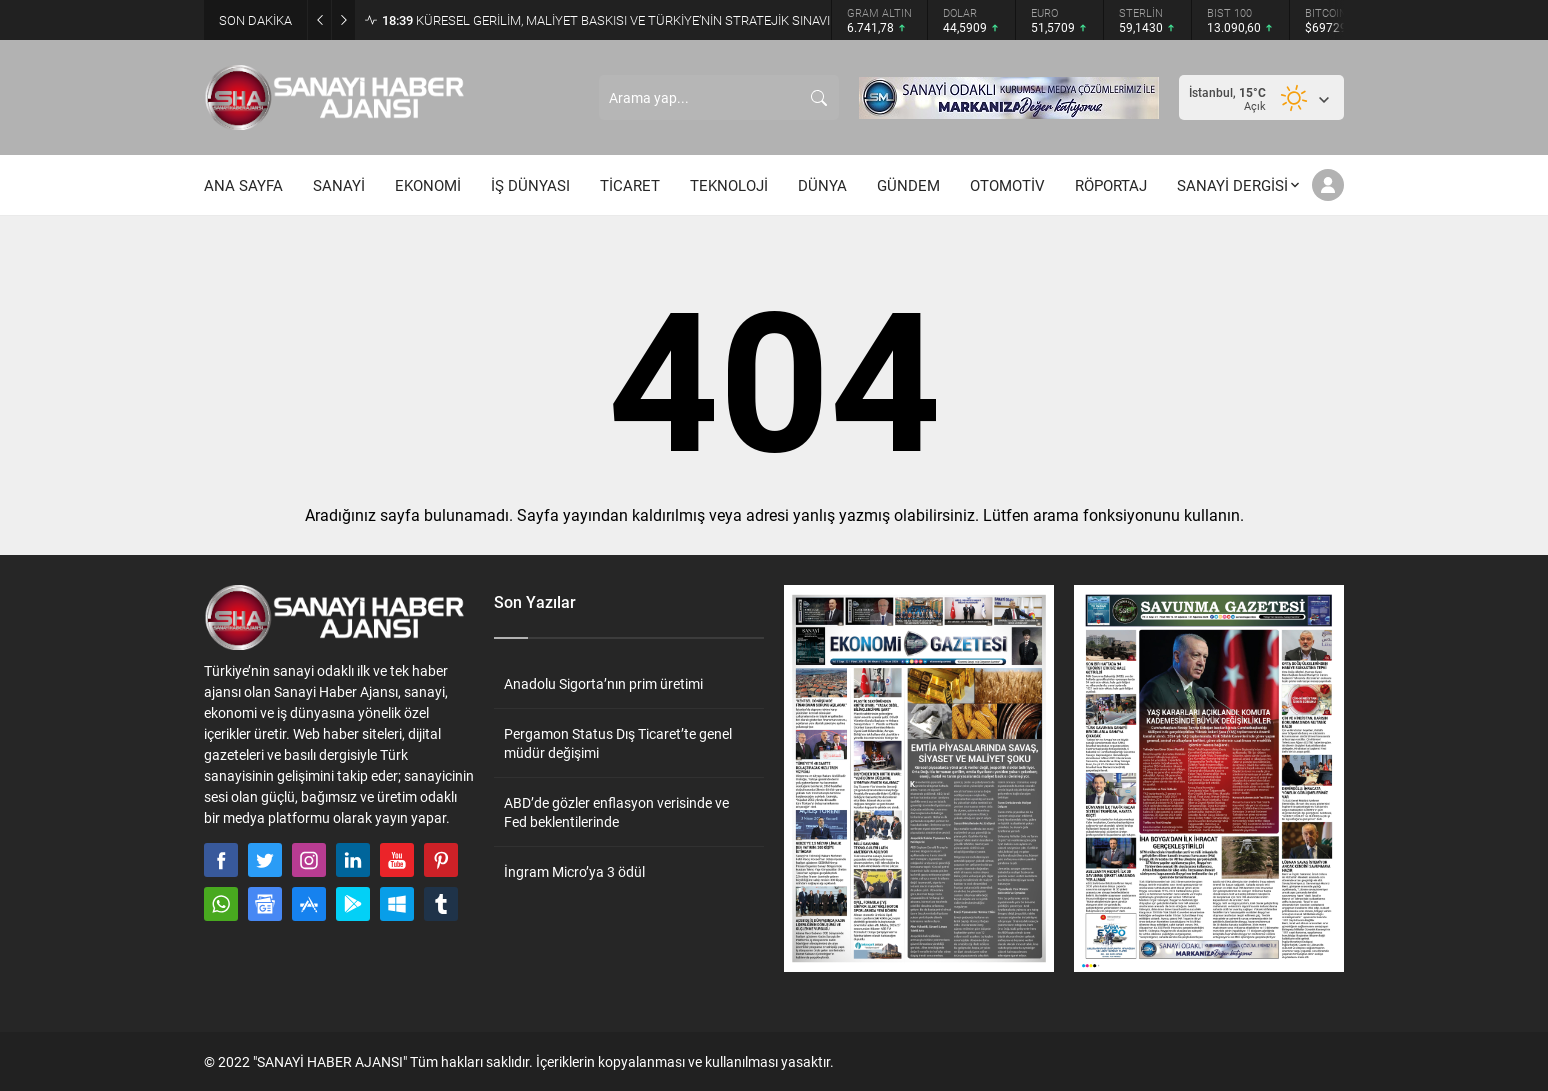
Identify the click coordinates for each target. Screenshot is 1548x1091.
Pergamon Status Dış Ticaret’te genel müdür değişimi (618, 743)
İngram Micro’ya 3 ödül (574, 871)
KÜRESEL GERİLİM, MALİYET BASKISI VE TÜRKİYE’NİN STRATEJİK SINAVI (606, 20)
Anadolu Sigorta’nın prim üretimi (603, 683)
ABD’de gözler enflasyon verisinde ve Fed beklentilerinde (616, 812)
